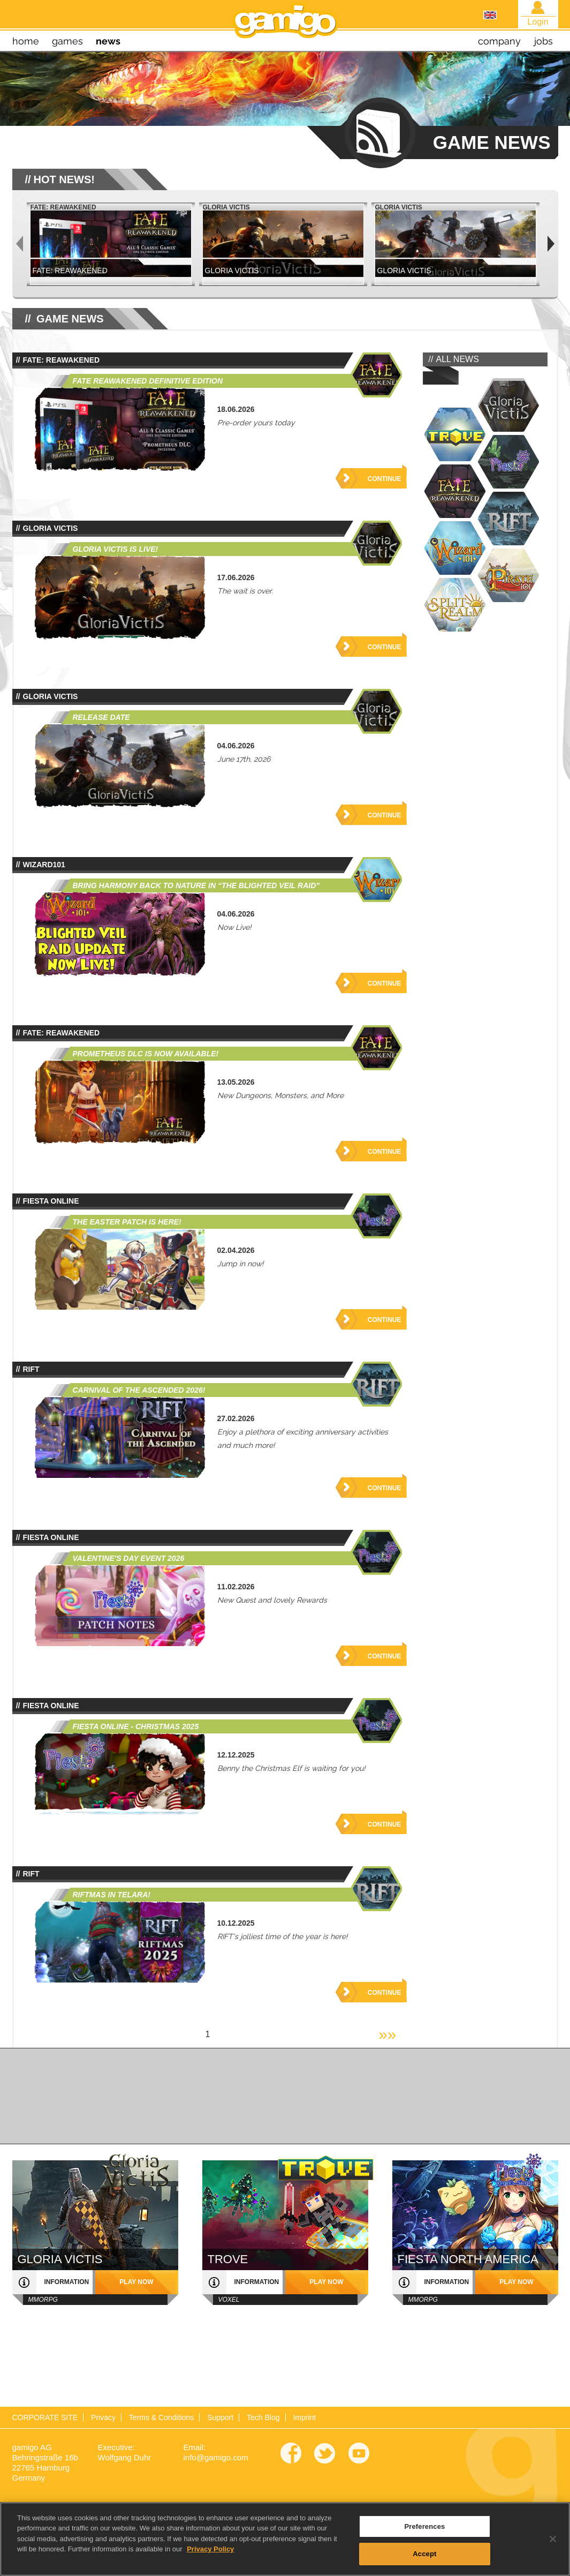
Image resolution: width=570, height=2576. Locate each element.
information (66, 2282)
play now (136, 2282)
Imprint (304, 2417)
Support (220, 2417)
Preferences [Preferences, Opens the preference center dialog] (424, 2538)
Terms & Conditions (161, 2417)
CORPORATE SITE (45, 2417)
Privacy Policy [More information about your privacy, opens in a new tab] (210, 2561)
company (499, 41)
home (25, 41)
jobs (543, 41)
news (108, 41)
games (67, 41)
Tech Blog (263, 2417)
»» (387, 2034)
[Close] (553, 2550)
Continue (384, 479)
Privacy (103, 2417)
